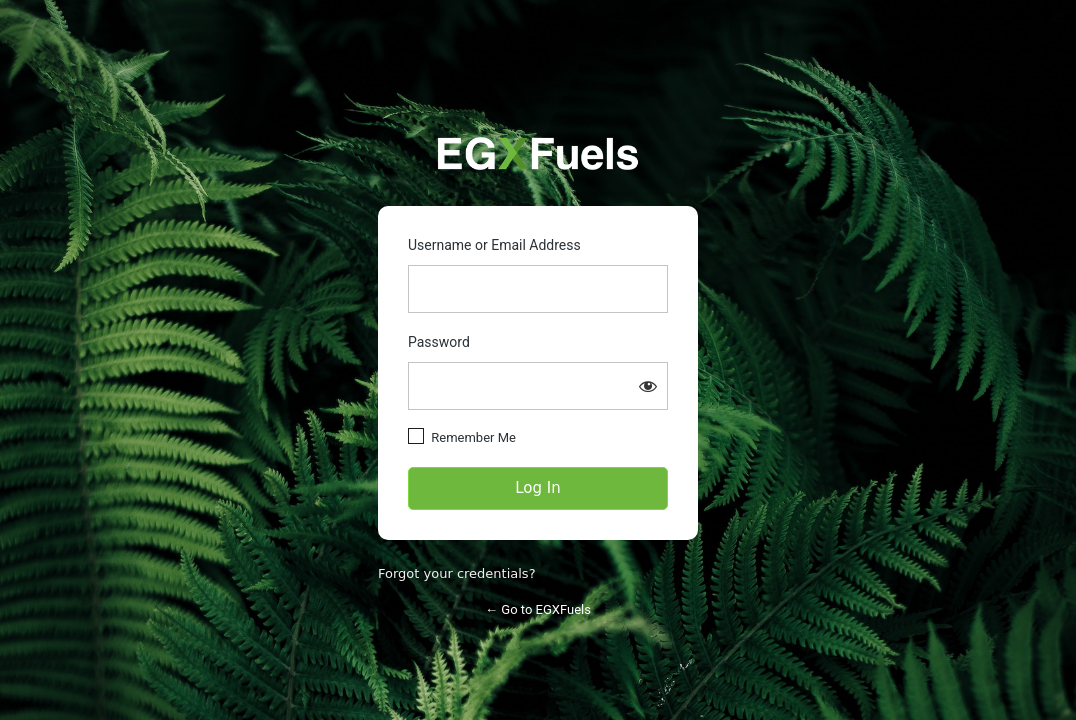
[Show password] (648, 386)
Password (439, 342)
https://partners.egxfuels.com (538, 153)
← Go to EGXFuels (538, 609)
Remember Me (473, 437)
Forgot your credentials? (457, 573)
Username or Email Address (494, 245)
